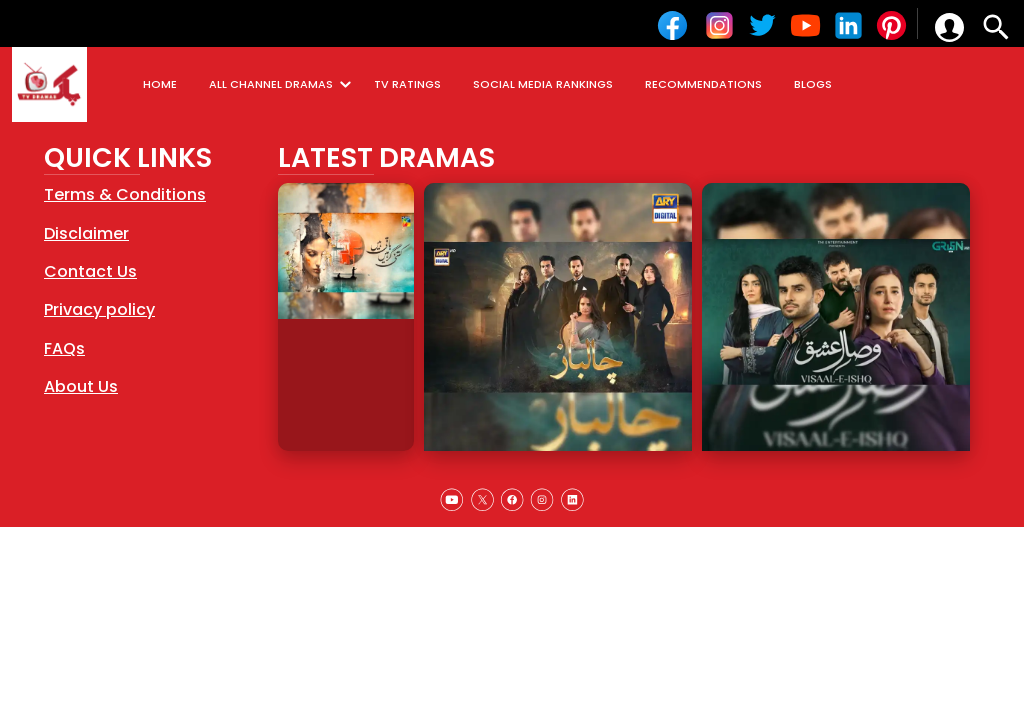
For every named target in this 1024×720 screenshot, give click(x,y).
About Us (81, 386)
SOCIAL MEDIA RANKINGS (543, 84)
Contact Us (90, 271)
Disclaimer (86, 233)
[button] (949, 27)
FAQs (64, 348)
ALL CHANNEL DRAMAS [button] (283, 84)
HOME (160, 84)
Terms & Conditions (125, 194)
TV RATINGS (407, 84)
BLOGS (813, 84)
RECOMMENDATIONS (703, 84)
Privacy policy (99, 309)
